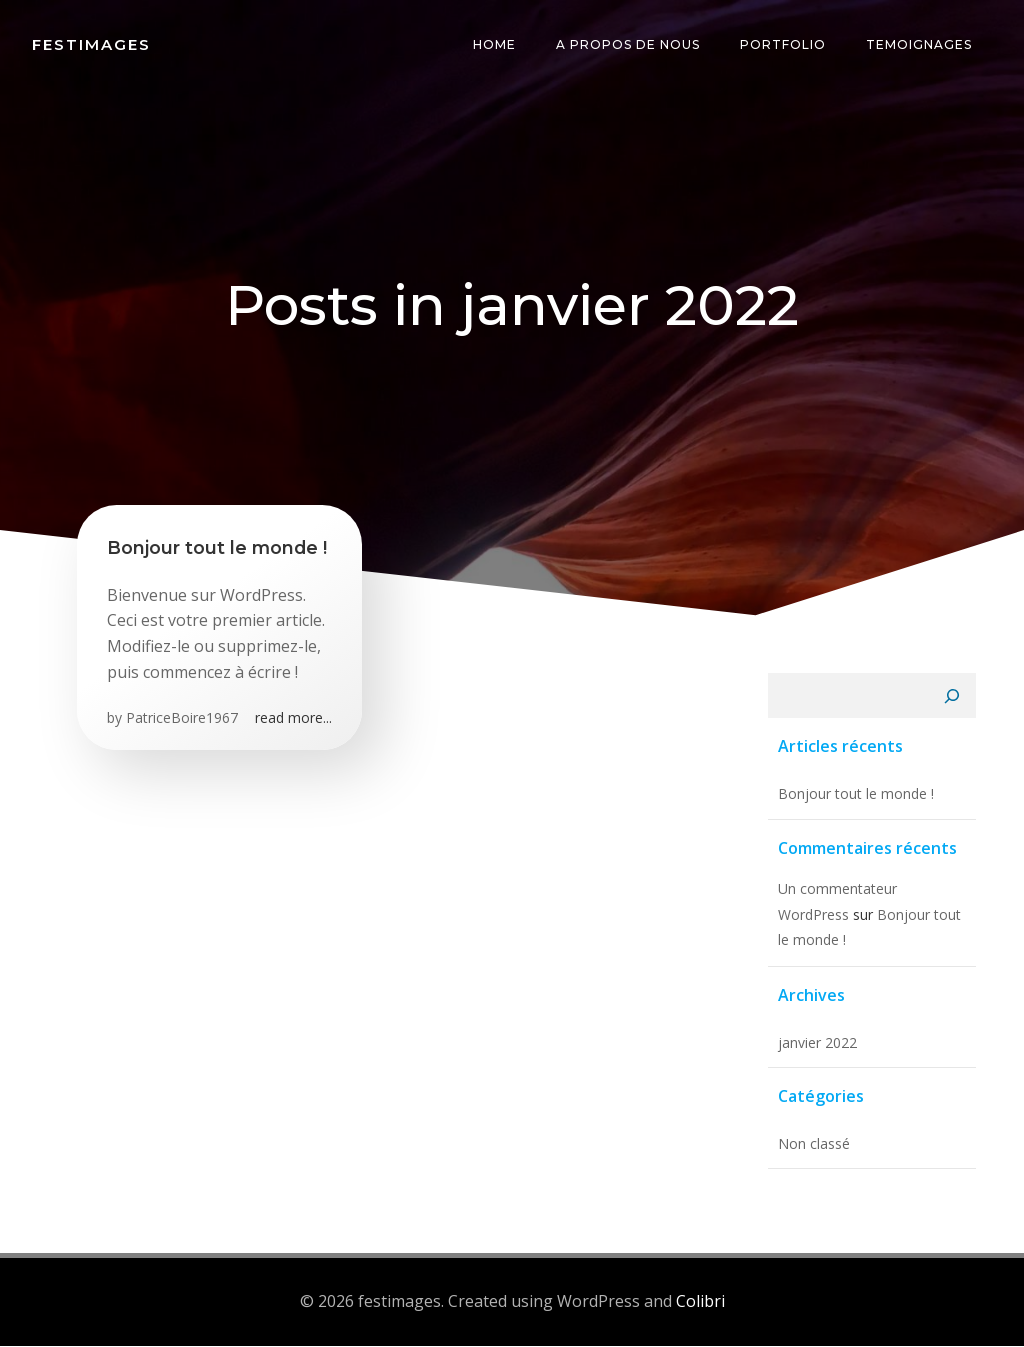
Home (494, 44)
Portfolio (783, 44)
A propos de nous (628, 44)
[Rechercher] (953, 698)
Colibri (700, 1302)
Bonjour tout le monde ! (855, 795)
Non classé (813, 1144)
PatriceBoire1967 (182, 718)
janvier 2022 (816, 1043)
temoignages (919, 44)
